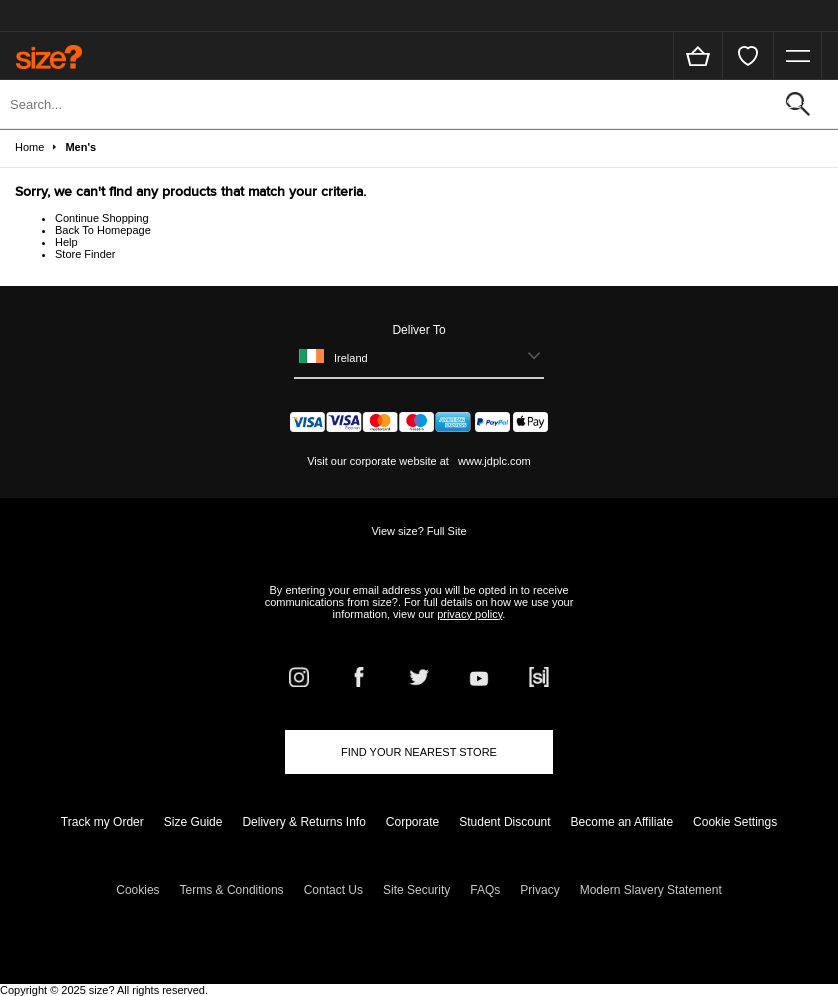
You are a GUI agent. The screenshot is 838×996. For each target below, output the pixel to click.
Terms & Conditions (232, 890)
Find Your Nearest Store (419, 752)
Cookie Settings (735, 822)
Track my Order (102, 822)
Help (66, 242)
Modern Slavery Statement (651, 890)
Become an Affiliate (622, 822)
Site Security (416, 890)
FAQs (485, 890)
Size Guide (193, 822)
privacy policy (469, 614)
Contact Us (333, 890)
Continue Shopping (102, 218)
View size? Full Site (418, 531)
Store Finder (85, 254)
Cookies (137, 890)
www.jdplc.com (493, 461)
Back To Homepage (103, 230)
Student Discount (504, 822)
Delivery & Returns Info (303, 822)
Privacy (539, 890)
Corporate (412, 822)
